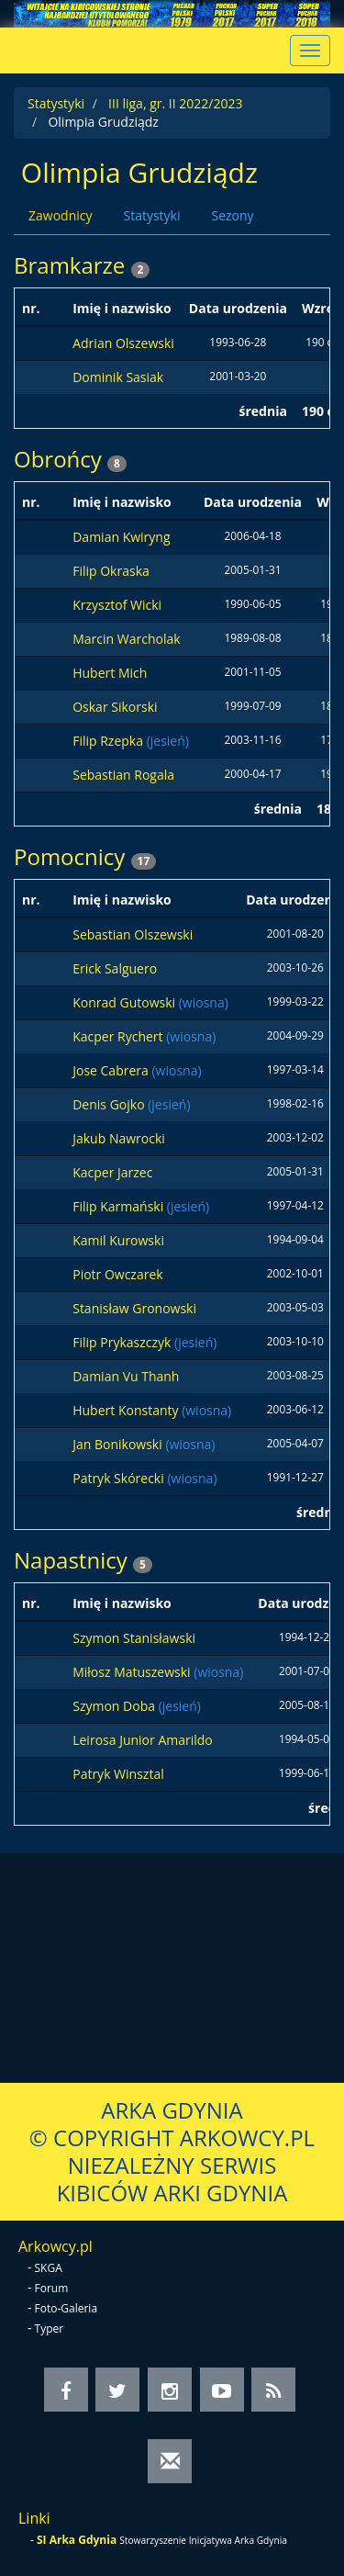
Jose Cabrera (111, 1070)
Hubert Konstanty (127, 1410)
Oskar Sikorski (114, 706)
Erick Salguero (114, 968)
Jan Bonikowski (118, 1444)
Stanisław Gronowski (134, 1308)
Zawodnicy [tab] (60, 215)
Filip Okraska (111, 570)
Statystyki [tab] (151, 215)
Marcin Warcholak (126, 638)
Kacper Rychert (119, 1036)
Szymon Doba (115, 1706)
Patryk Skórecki (119, 1478)
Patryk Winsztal (118, 1774)
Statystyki (56, 103)
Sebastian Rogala (123, 774)
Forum (52, 2288)
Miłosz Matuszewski (133, 1672)
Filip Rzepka (109, 740)
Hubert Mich (109, 672)
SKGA (48, 2268)
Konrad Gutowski (125, 1002)
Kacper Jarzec (112, 1172)
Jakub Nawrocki (118, 1138)
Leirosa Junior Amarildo (142, 1740)
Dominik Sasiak (117, 377)
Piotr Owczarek (117, 1274)
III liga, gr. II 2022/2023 (175, 103)
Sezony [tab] (232, 215)
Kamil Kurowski (118, 1240)
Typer (49, 2328)
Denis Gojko (110, 1104)
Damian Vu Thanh (125, 1376)
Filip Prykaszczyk (123, 1342)
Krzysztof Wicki (116, 604)
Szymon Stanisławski (133, 1638)
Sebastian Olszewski (132, 934)
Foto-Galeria (66, 2308)
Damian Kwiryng (121, 537)
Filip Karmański (119, 1206)
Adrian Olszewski (123, 343)
